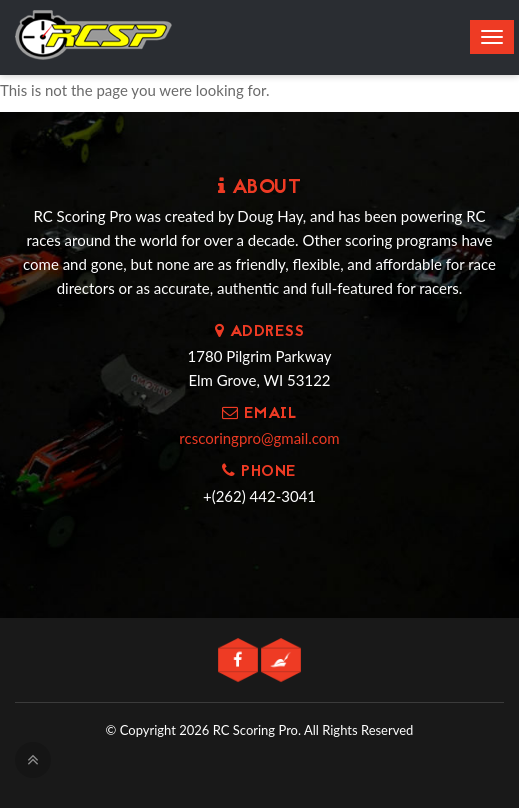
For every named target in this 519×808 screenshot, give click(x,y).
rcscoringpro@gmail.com (259, 438)
